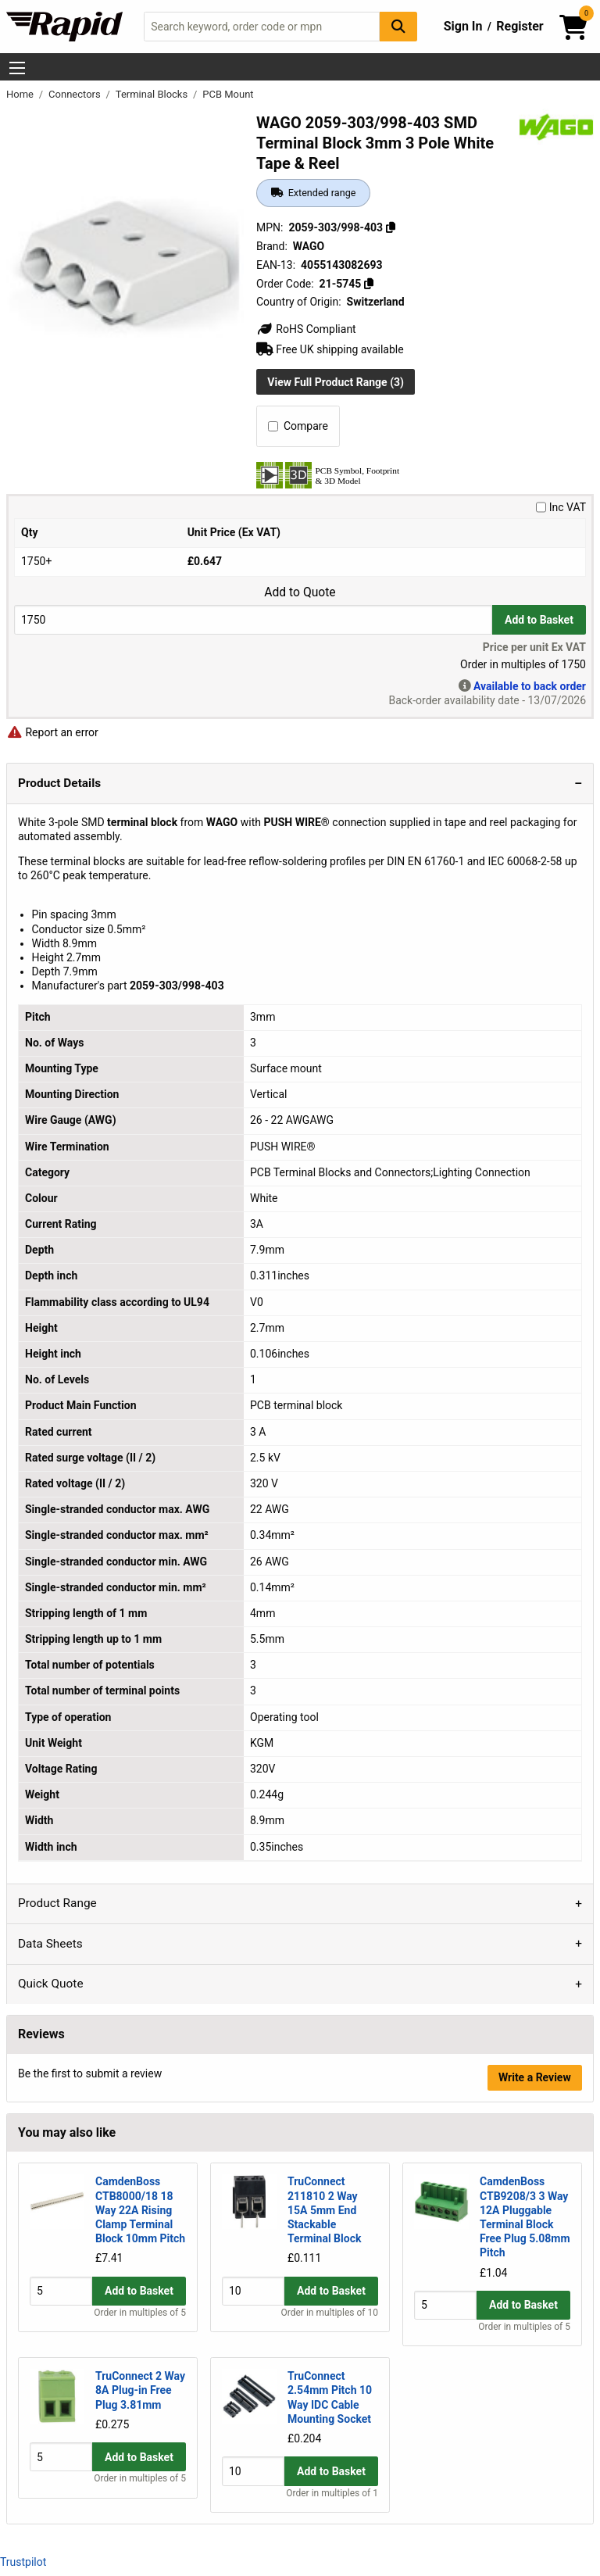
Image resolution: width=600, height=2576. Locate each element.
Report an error (52, 732)
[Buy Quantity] (253, 619)
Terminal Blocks (153, 94)
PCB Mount (227, 94)
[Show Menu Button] (17, 68)
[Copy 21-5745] (368, 283)
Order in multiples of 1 (332, 2493)
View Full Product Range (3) (335, 382)
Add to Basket (539, 620)
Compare (298, 426)
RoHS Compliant (306, 329)
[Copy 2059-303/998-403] (390, 227)
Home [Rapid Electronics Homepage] (21, 94)
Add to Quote (299, 592)
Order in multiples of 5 (140, 2326)
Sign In (463, 26)
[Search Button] (398, 26)
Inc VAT (561, 507)
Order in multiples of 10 (329, 2326)
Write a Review (534, 2077)
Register (519, 26)
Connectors (75, 94)
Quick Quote (51, 1984)
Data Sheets (50, 1944)
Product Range (57, 1903)
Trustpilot (23, 2562)
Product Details (59, 783)
